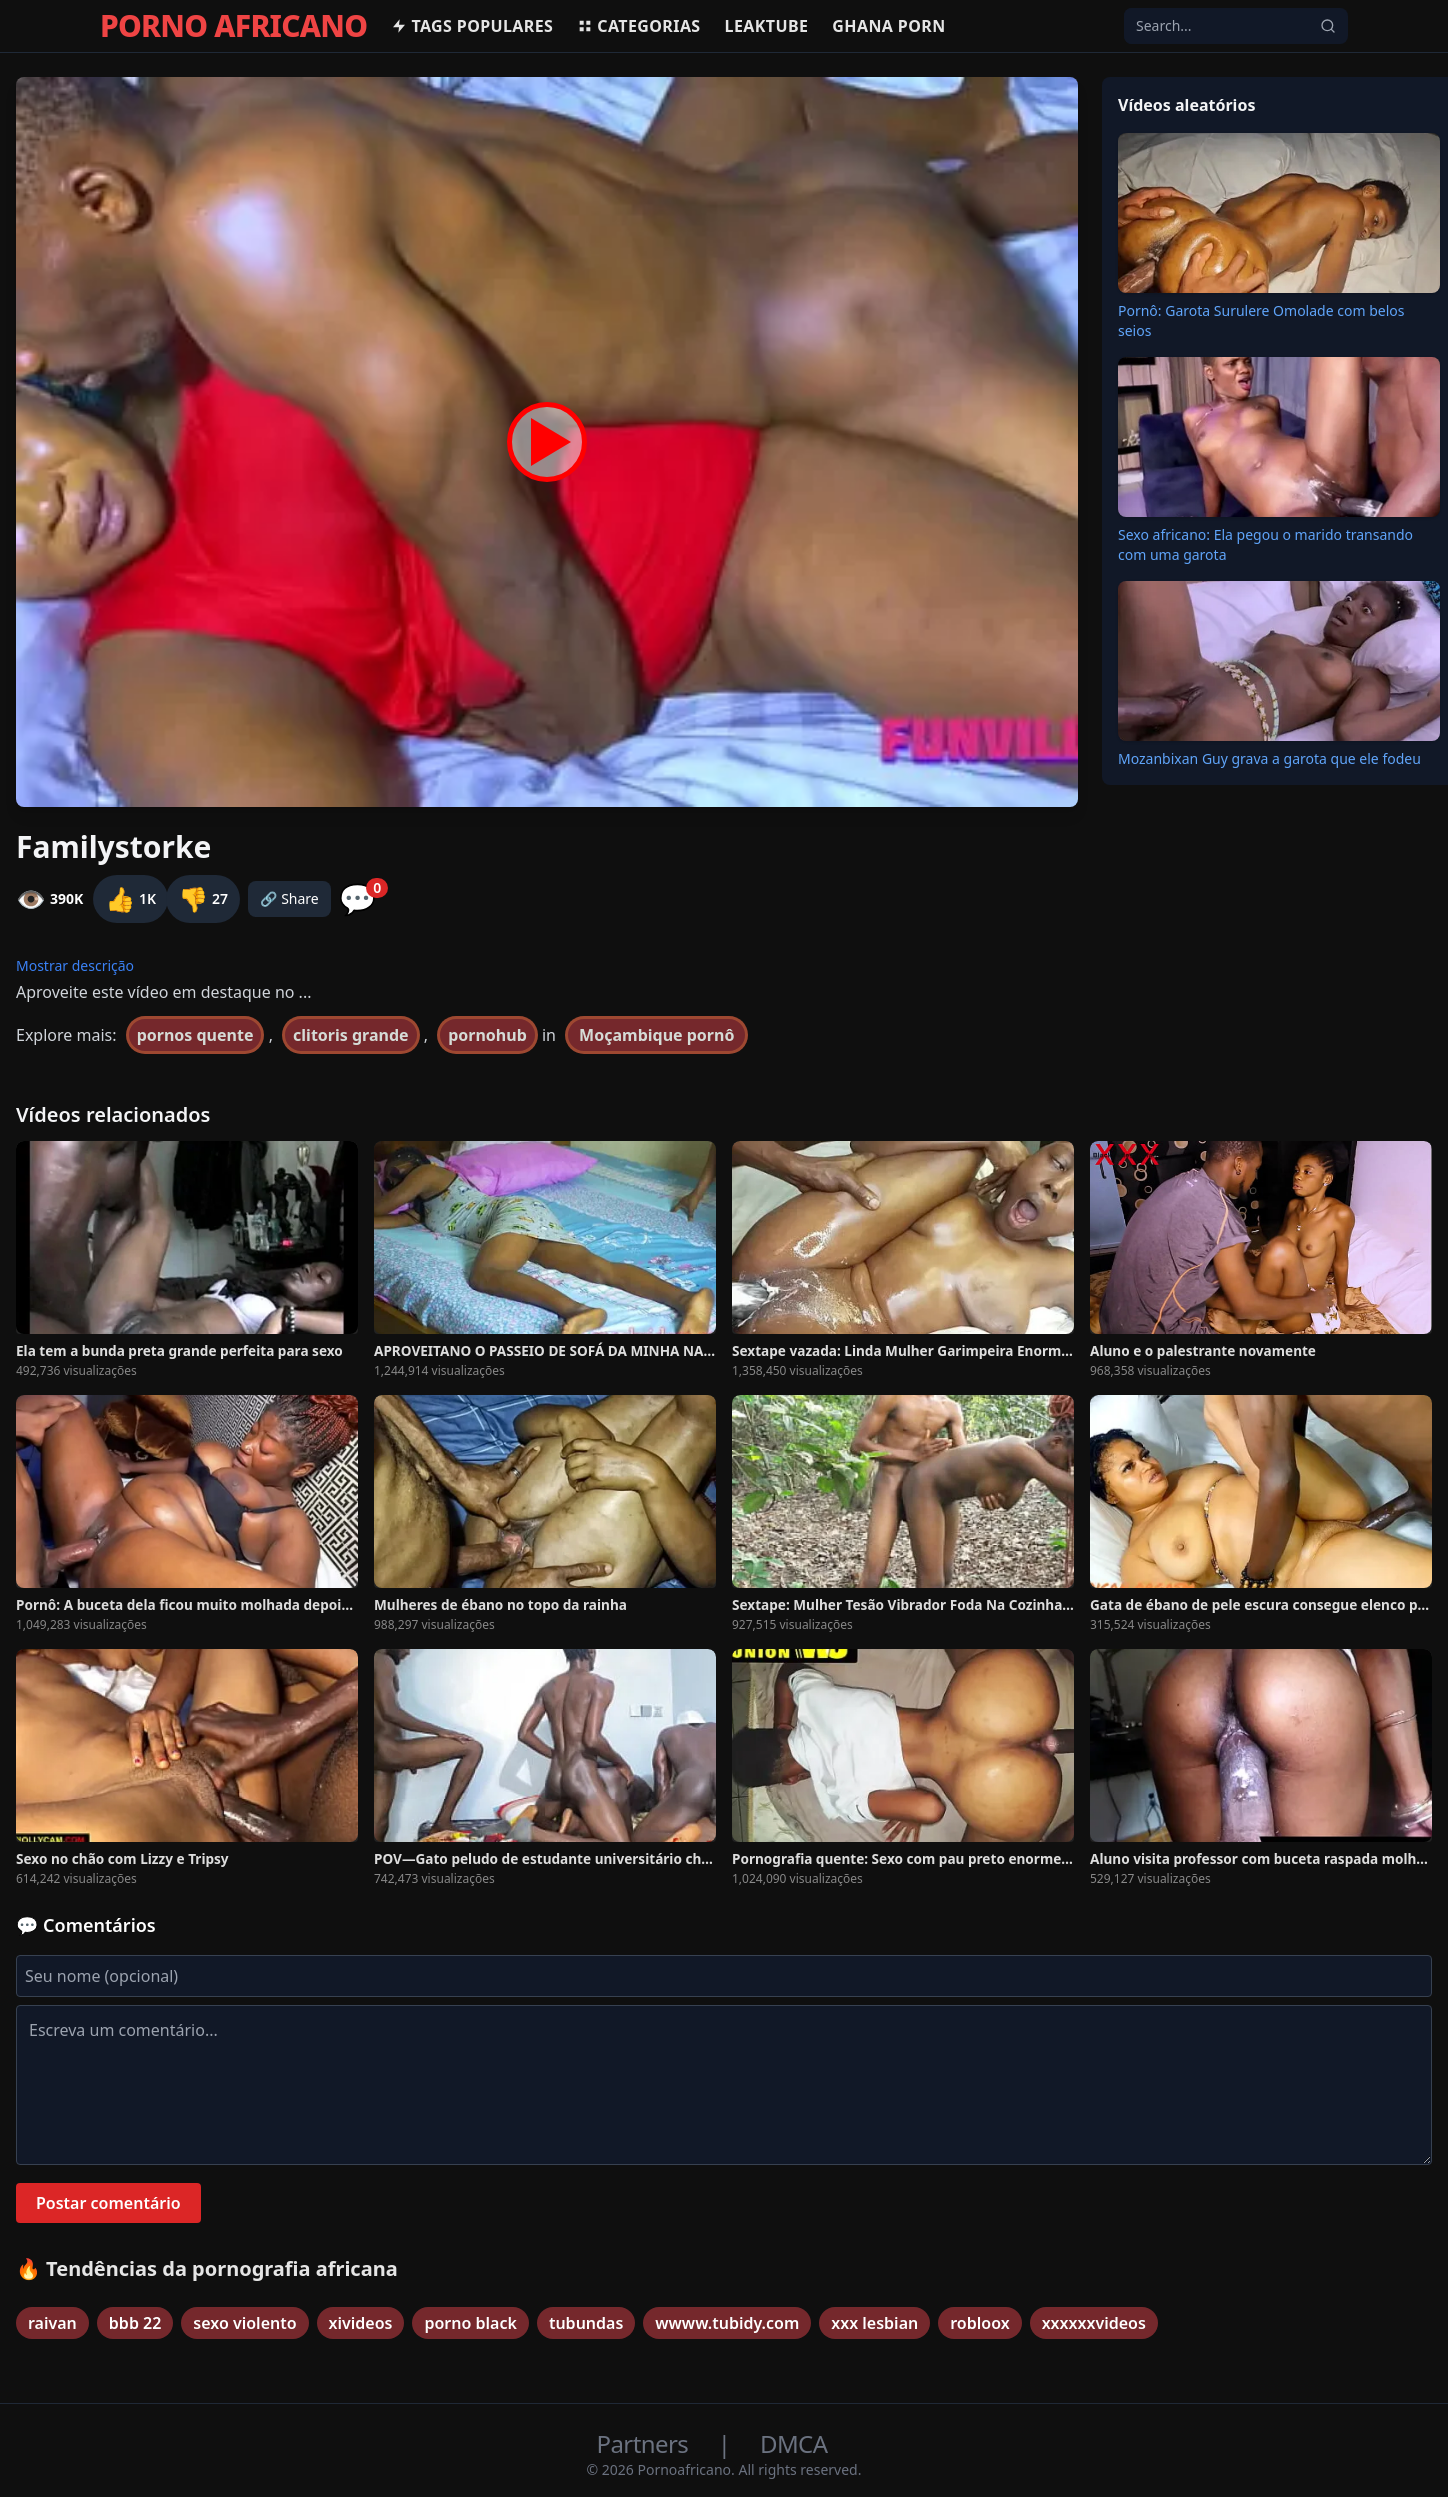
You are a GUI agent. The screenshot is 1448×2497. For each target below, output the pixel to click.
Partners (645, 2443)
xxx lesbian (874, 2323)
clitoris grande (350, 1035)
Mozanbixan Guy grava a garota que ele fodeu (1269, 758)
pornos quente (195, 1035)
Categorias (638, 26)
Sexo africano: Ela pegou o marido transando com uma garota (1265, 544)
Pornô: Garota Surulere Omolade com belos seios (1261, 320)
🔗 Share (289, 898)
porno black (470, 2323)
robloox (979, 2323)
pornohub (487, 1035)
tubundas (586, 2323)
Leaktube (767, 26)
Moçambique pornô (656, 1035)
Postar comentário (108, 2203)
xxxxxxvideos (1094, 2323)
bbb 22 (135, 2323)
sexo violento (244, 2323)
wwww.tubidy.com (727, 2323)
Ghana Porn (888, 26)
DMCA (793, 2443)
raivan (52, 2323)
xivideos (361, 2323)
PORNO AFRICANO (233, 26)
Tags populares (472, 26)
